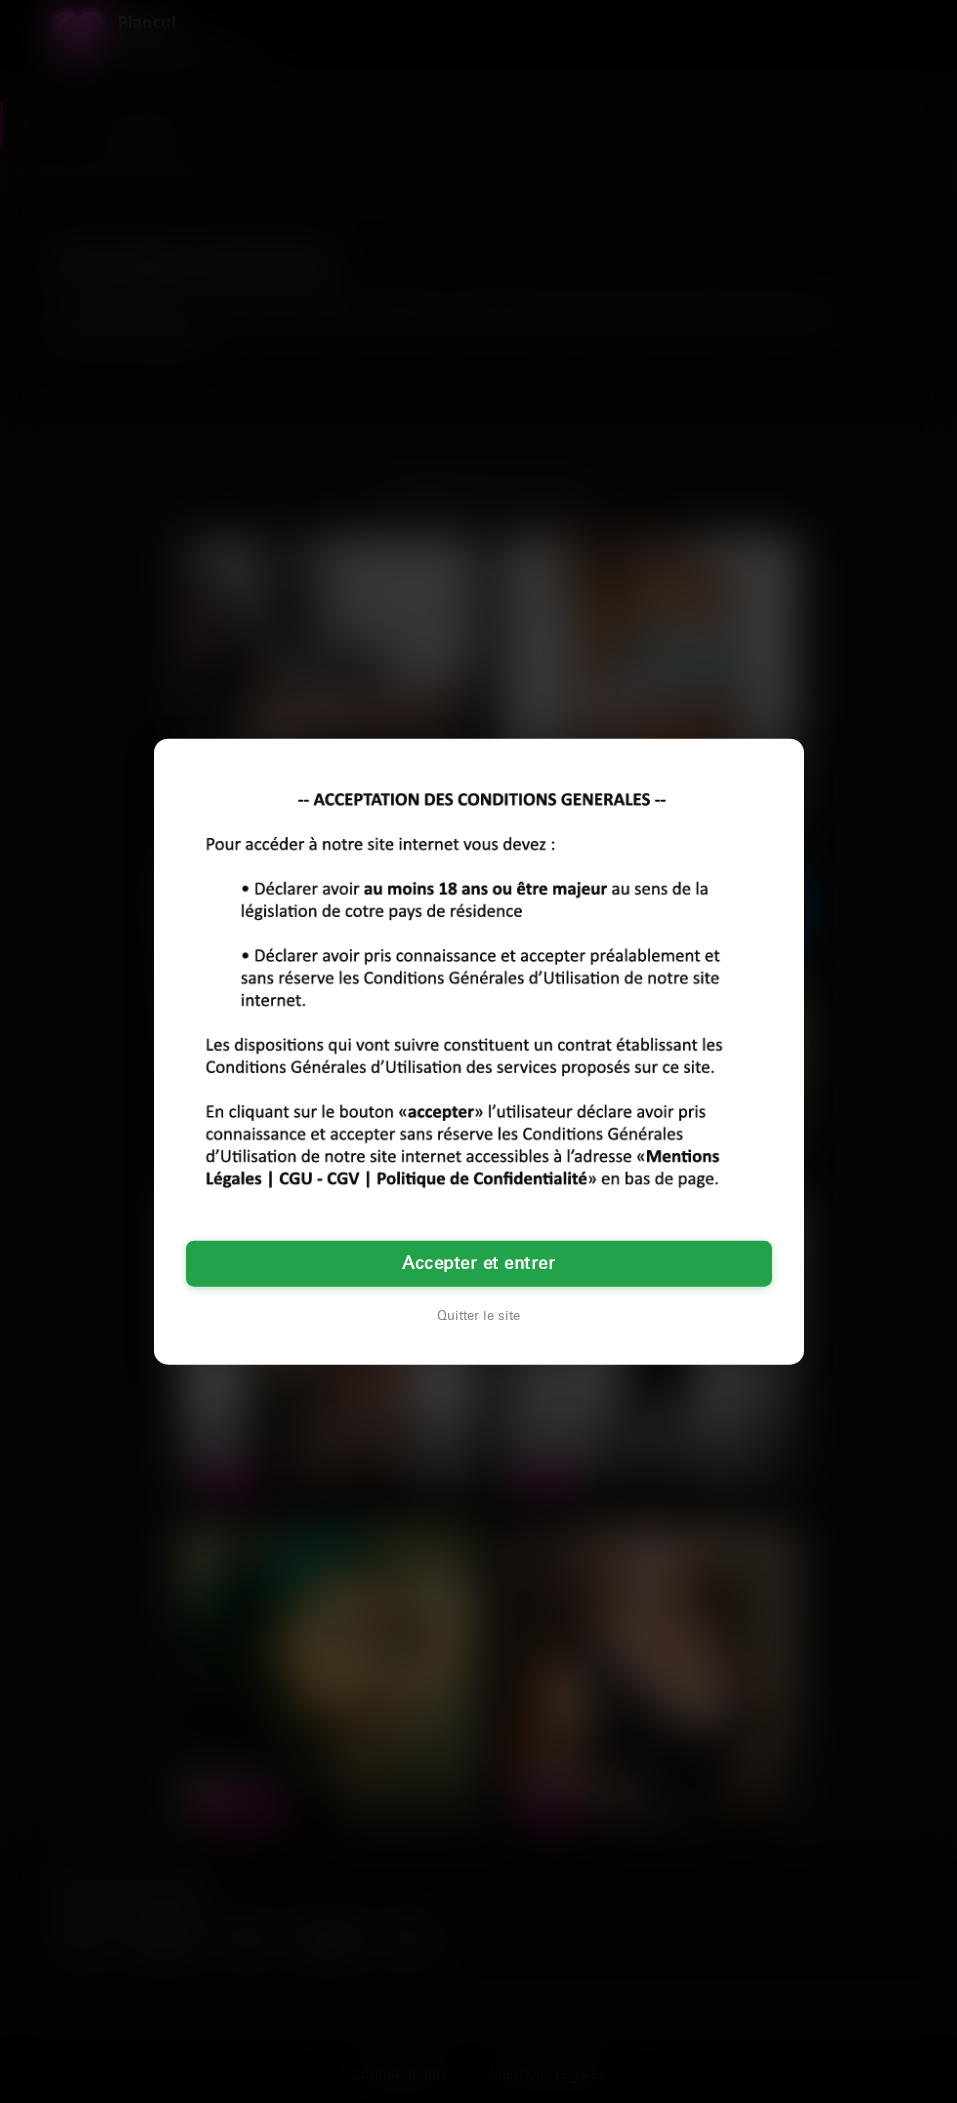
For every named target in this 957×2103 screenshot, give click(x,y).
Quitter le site (478, 1316)
